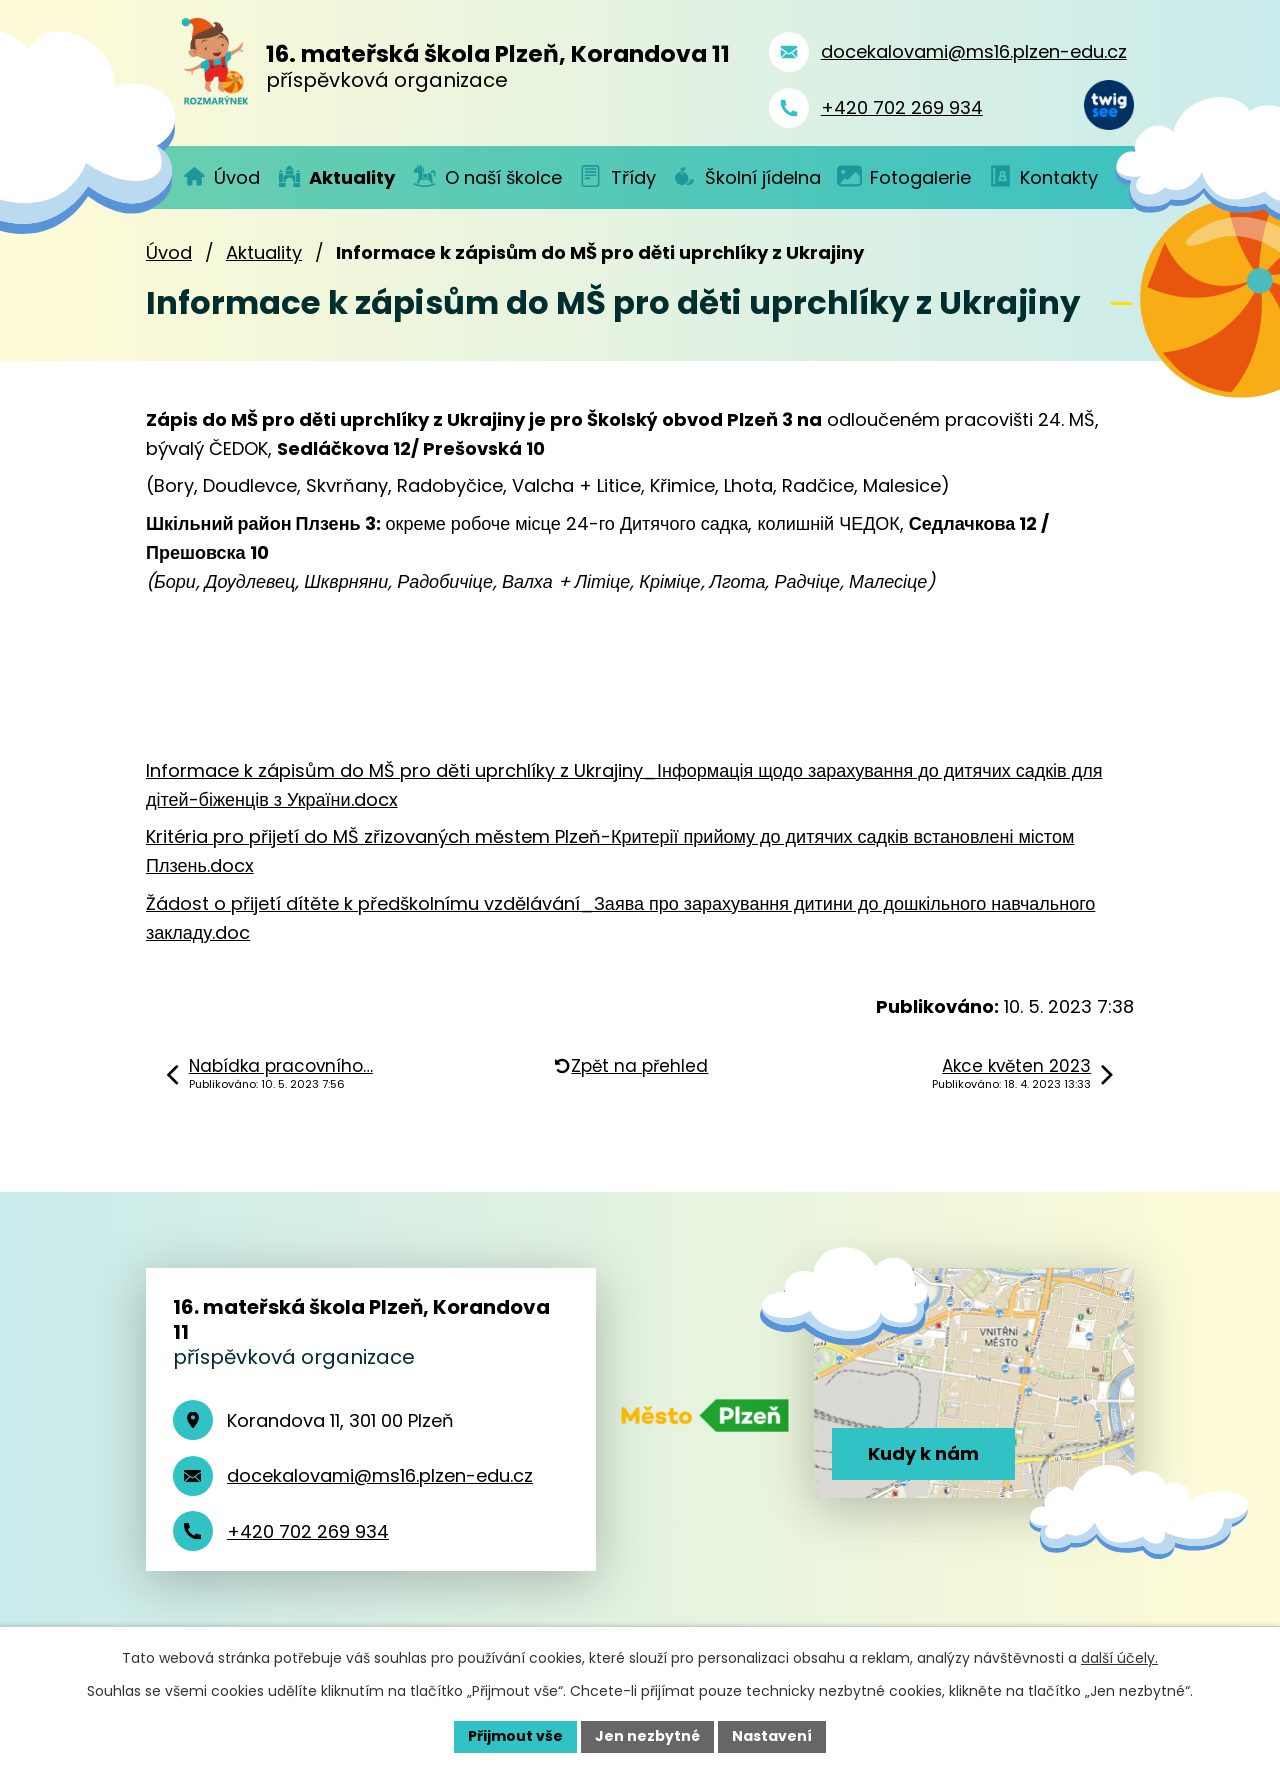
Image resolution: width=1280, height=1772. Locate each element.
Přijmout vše (515, 1736)
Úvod (169, 252)
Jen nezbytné (647, 1736)
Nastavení (772, 1736)
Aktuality (264, 252)
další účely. (1119, 1658)
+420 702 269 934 (308, 1531)
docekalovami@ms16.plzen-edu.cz (380, 1475)
